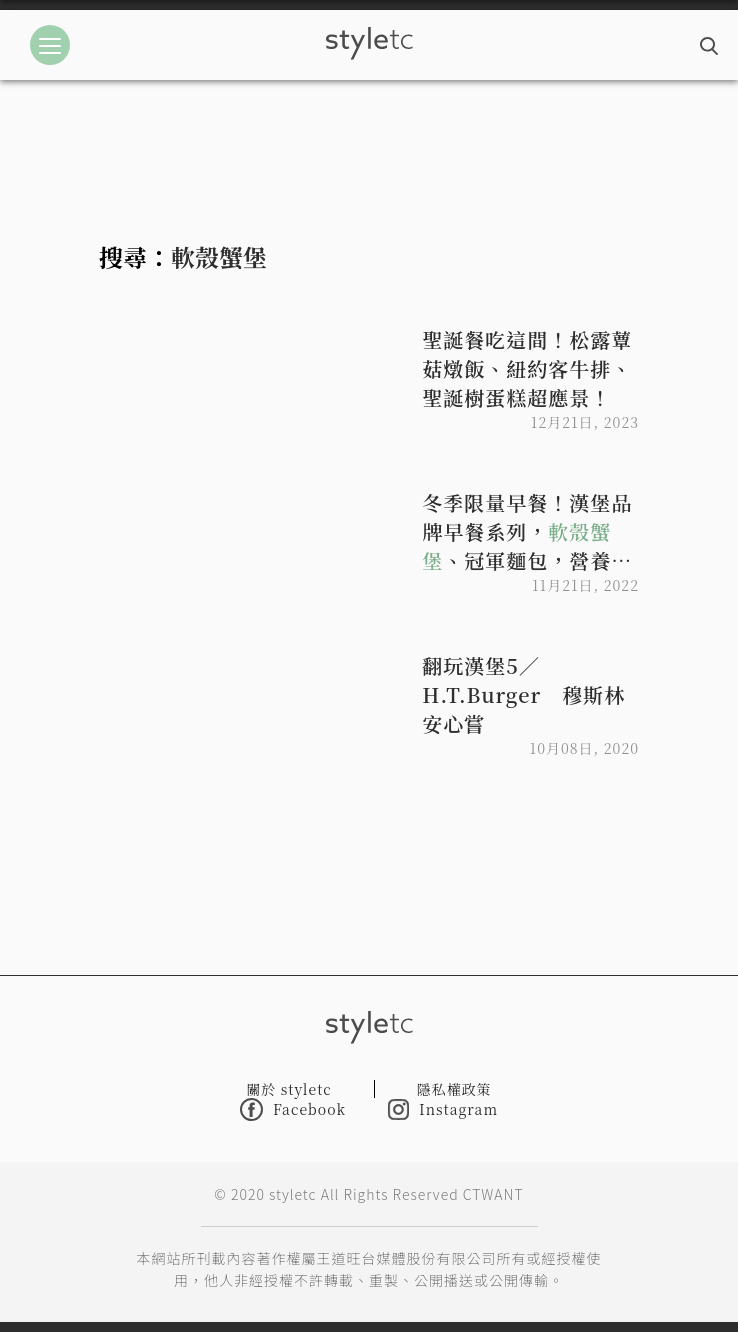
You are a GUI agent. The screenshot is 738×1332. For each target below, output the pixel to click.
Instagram (443, 1109)
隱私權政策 (454, 1089)
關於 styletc (289, 1089)
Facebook (293, 1109)
